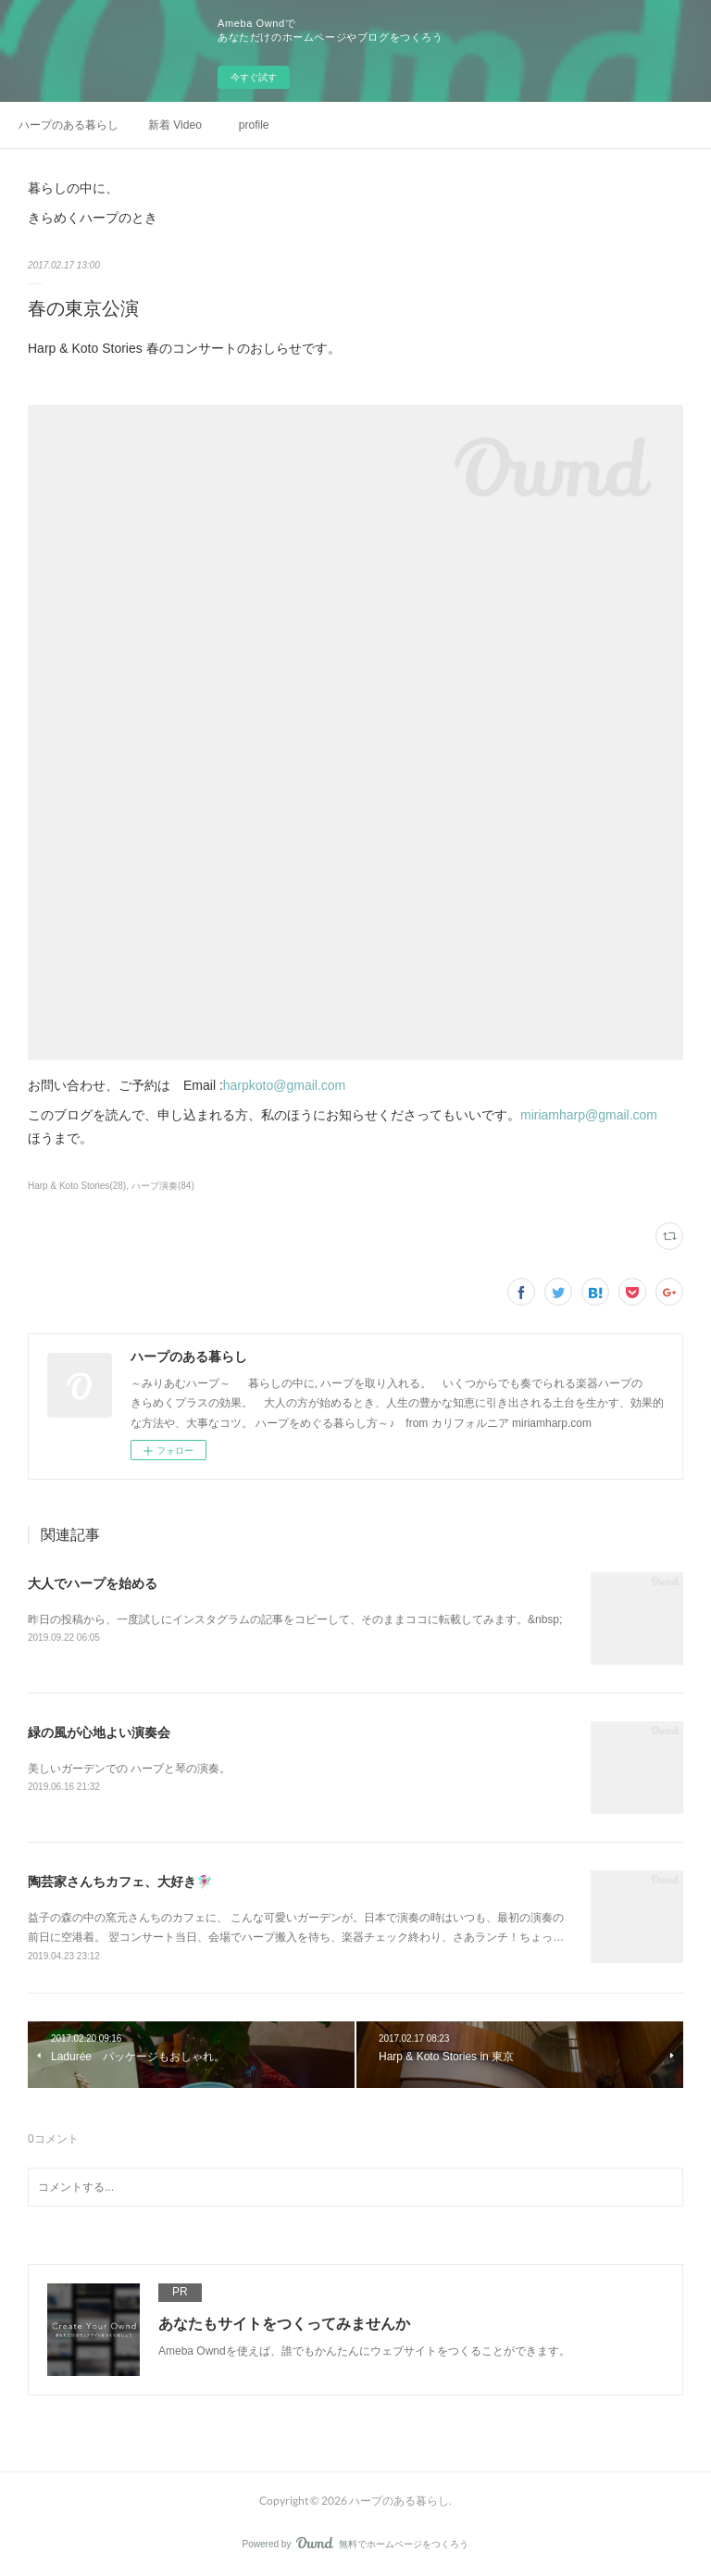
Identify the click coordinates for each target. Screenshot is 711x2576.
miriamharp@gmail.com (588, 1114)
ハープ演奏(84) (162, 1186)
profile (254, 125)
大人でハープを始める (92, 1583)
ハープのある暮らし (68, 125)
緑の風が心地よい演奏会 (99, 1732)
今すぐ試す (254, 77)
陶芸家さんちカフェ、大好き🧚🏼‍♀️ (120, 1881)
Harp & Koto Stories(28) (77, 1186)
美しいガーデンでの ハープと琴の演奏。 (129, 1768)
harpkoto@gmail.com (284, 1085)
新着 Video (175, 125)
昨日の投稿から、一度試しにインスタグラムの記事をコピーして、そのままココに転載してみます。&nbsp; (295, 1619)
